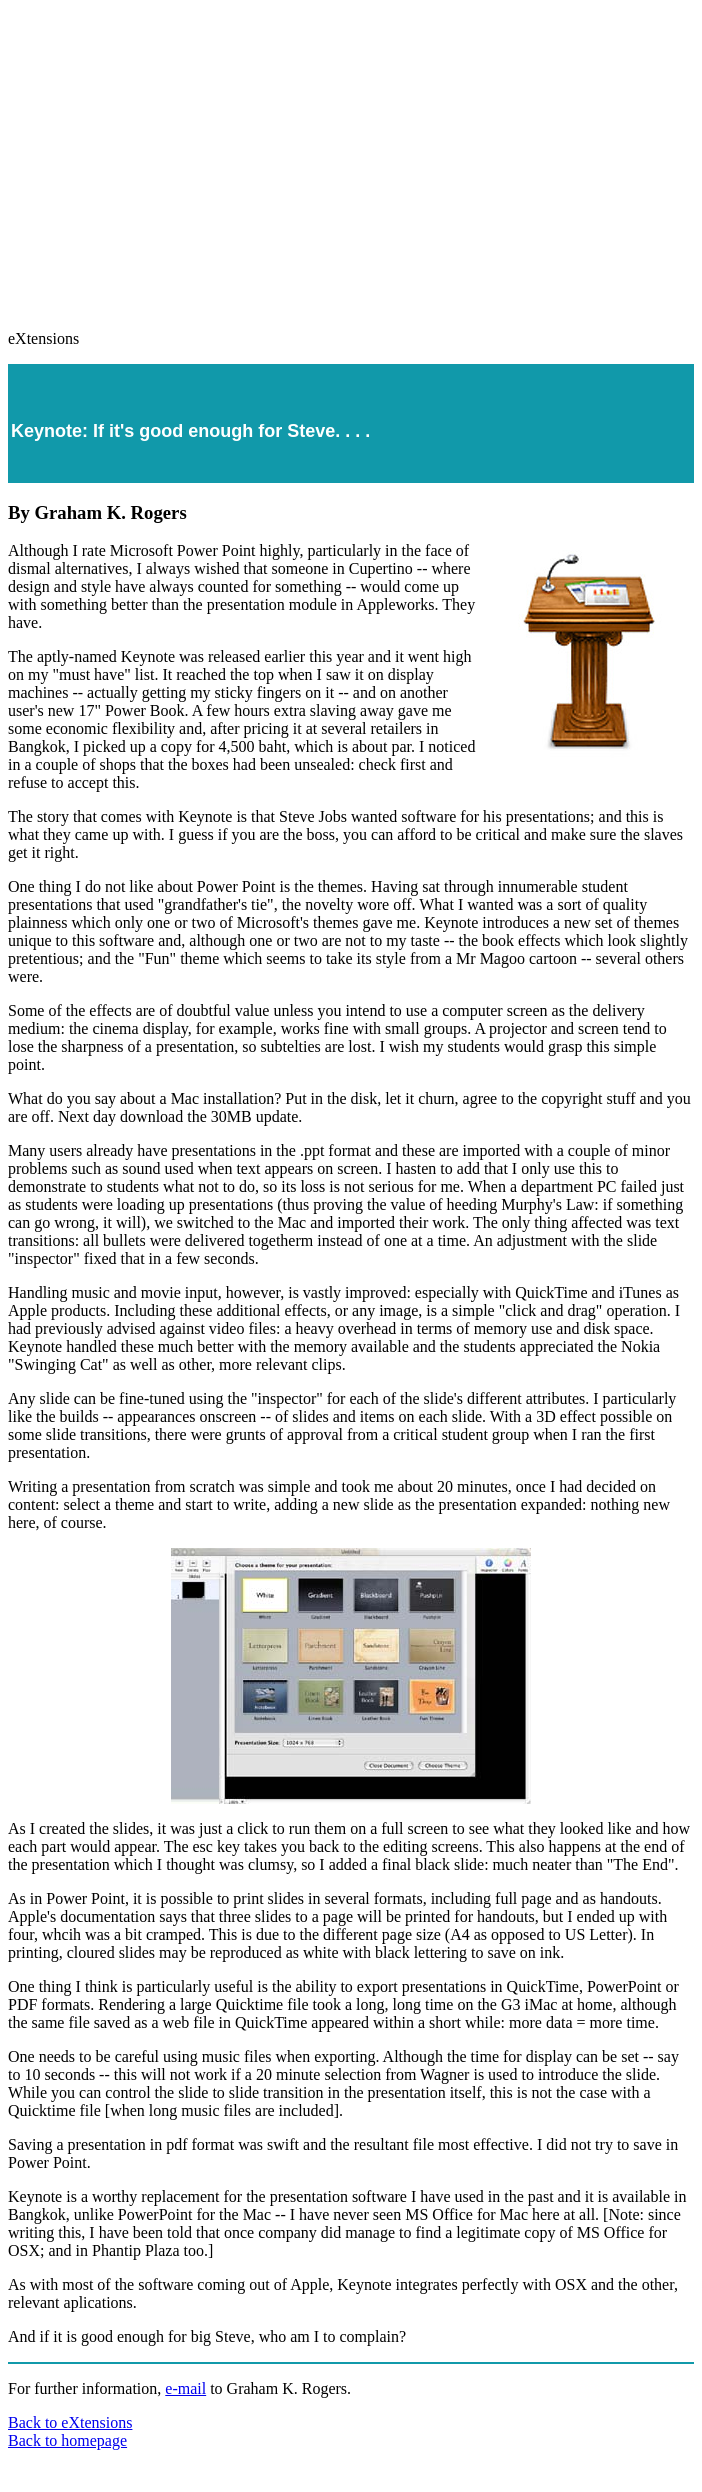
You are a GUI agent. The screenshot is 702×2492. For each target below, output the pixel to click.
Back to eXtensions (70, 2422)
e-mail (185, 2388)
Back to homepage (67, 2440)
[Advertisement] (355, 156)
